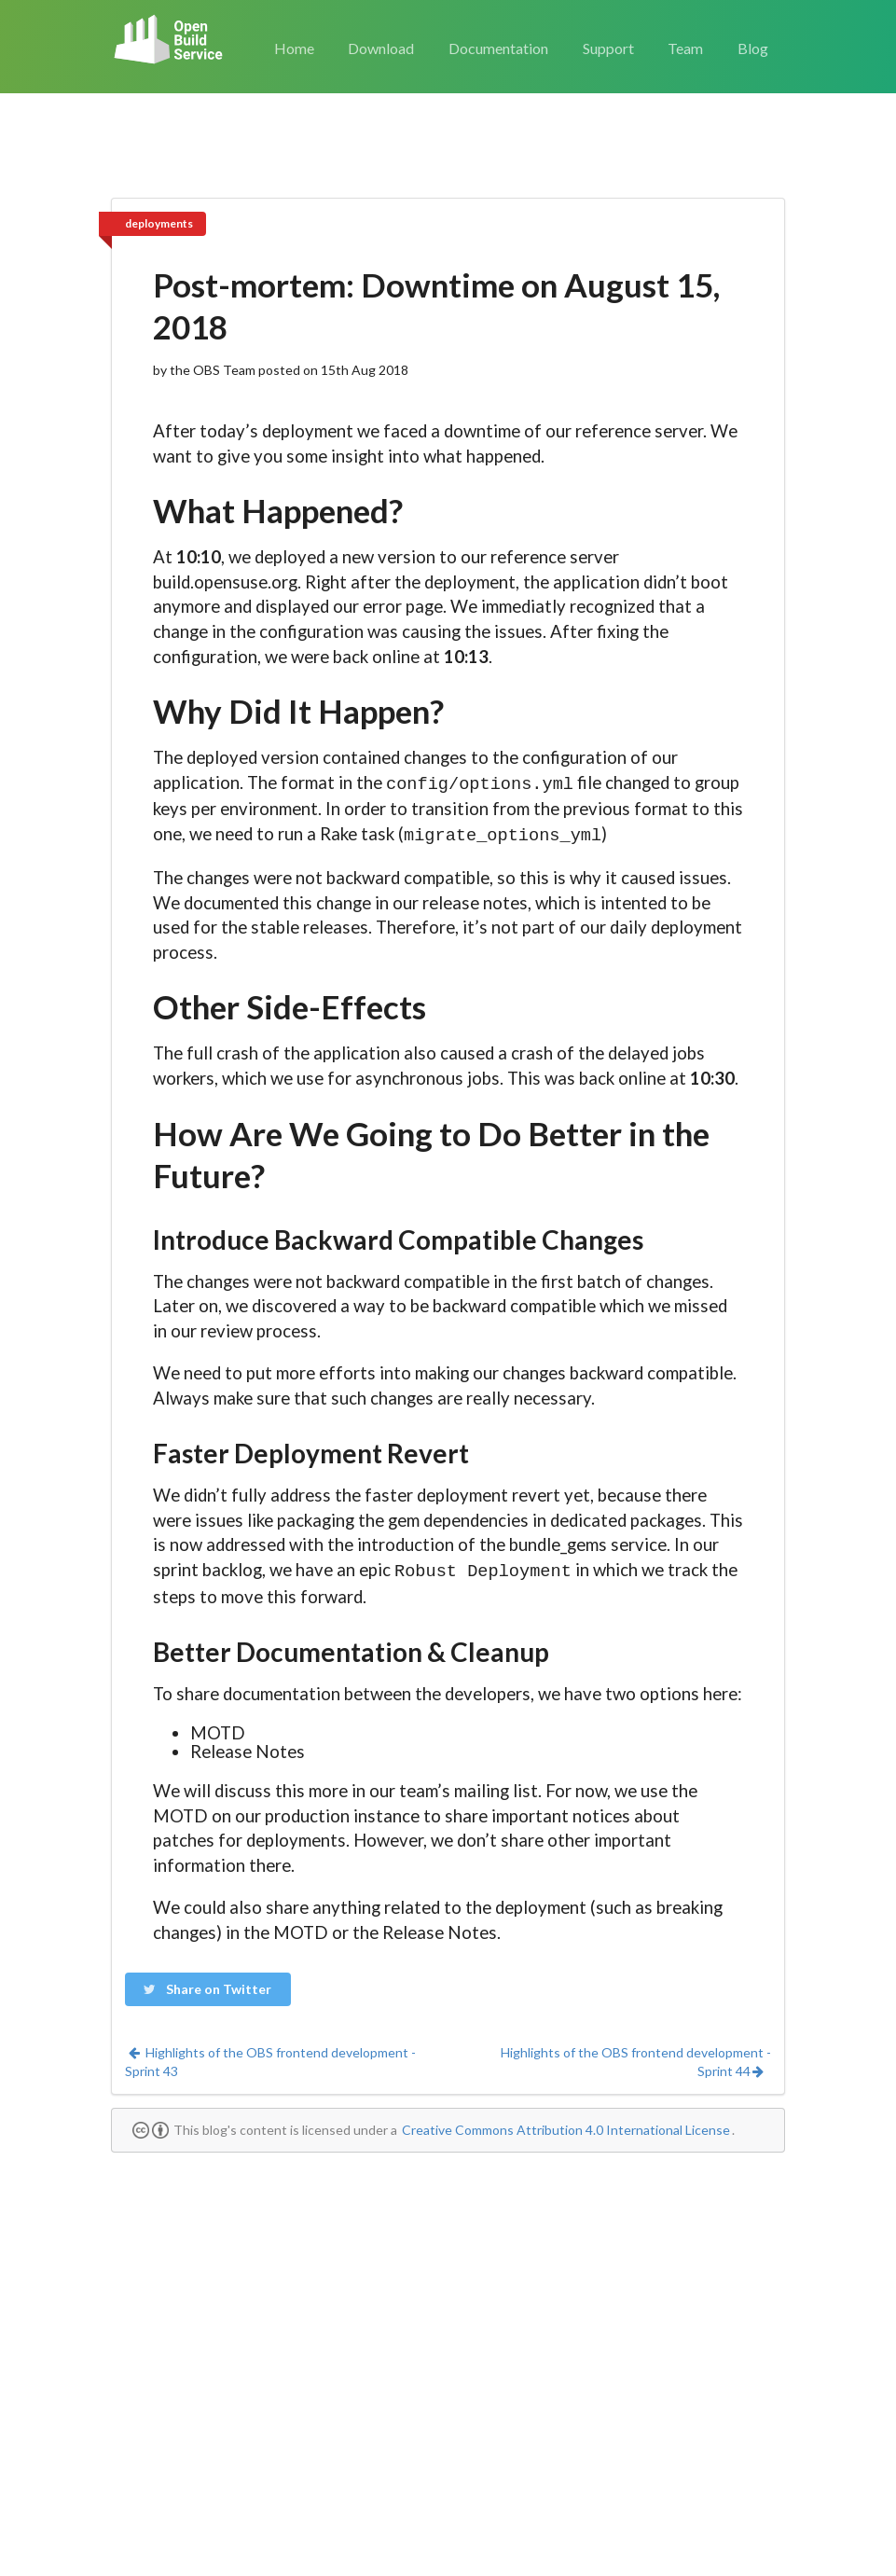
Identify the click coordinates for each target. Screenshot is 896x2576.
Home (294, 48)
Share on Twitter (206, 1983)
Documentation (498, 48)
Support (608, 48)
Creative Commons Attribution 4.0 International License (566, 2124)
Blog (752, 48)
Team (685, 48)
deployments (159, 223)
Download (381, 48)
